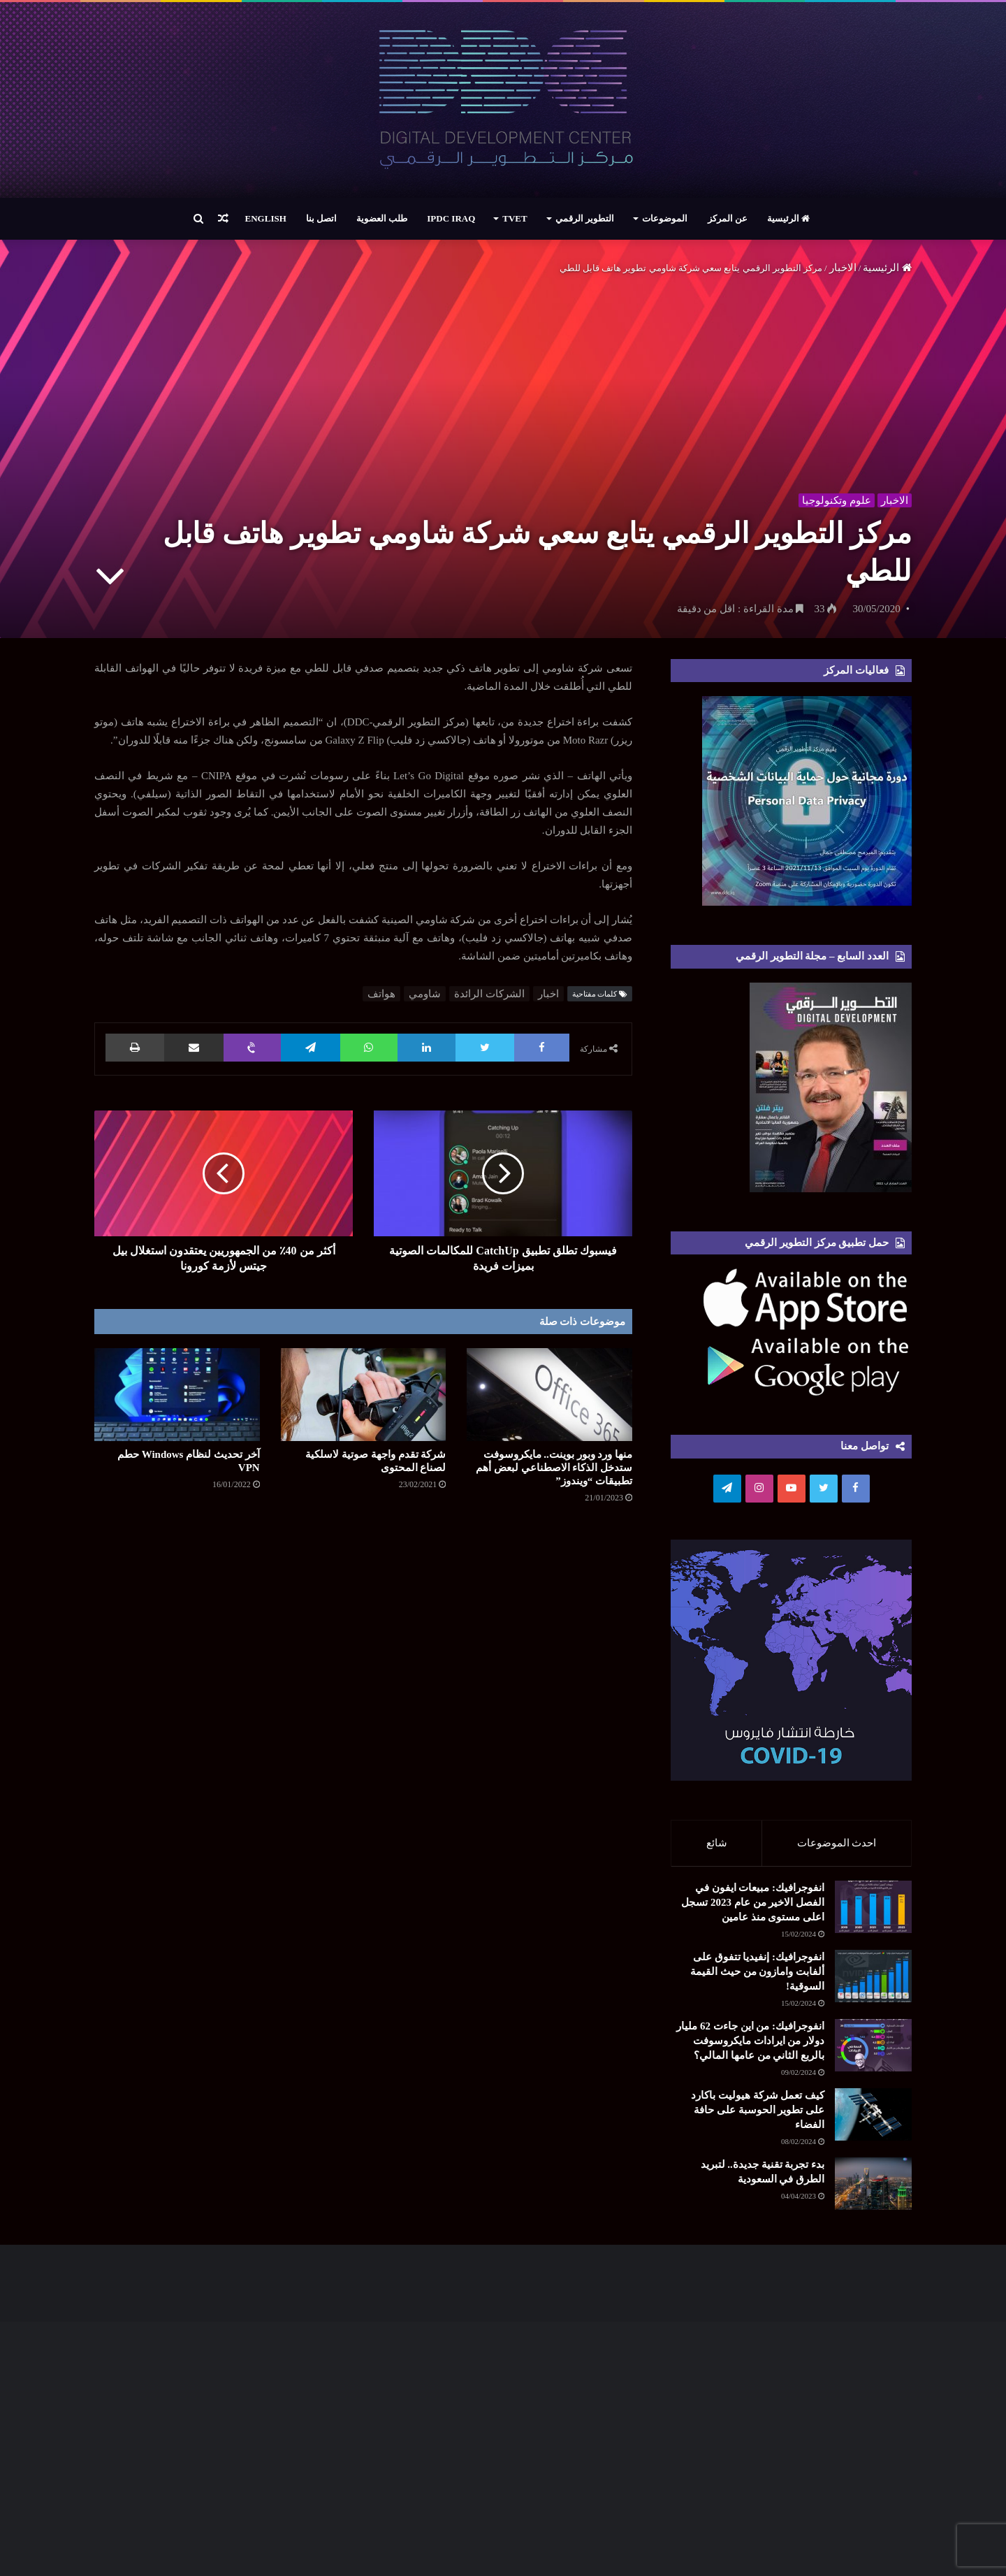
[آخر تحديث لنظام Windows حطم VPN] (177, 1394)
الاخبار (842, 267)
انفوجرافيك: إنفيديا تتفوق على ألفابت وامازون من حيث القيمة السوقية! (757, 1978)
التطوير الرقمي (584, 218)
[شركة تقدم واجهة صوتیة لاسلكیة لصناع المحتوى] (363, 1394)
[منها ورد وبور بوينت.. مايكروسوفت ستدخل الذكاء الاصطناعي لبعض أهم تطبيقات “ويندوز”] (549, 1394)
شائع (716, 1842)
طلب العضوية (381, 218)
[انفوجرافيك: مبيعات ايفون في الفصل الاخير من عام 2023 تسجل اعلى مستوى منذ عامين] (873, 1914)
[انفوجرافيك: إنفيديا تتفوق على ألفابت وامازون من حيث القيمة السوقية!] (873, 1983)
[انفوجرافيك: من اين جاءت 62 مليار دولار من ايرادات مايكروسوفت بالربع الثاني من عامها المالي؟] (873, 2052)
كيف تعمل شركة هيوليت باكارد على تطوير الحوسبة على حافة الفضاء (757, 2117)
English (265, 218)
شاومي (425, 993)
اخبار (548, 993)
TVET (514, 218)
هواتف (381, 993)
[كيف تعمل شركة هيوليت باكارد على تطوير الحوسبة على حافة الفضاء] (873, 2121)
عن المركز (728, 218)
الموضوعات (664, 218)
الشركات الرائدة (489, 993)
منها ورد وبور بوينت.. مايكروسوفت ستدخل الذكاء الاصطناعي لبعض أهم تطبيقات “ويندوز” (554, 1467)
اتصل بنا (321, 218)
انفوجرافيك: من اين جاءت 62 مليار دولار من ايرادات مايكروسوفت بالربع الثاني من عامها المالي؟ (750, 2047)
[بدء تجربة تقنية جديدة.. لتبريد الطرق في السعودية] (835, 2216)
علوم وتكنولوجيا (834, 497)
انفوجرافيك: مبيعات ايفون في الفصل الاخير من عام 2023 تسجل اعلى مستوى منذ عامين (752, 1909)
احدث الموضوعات (837, 1842)
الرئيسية (788, 218)
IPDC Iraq (451, 218)
